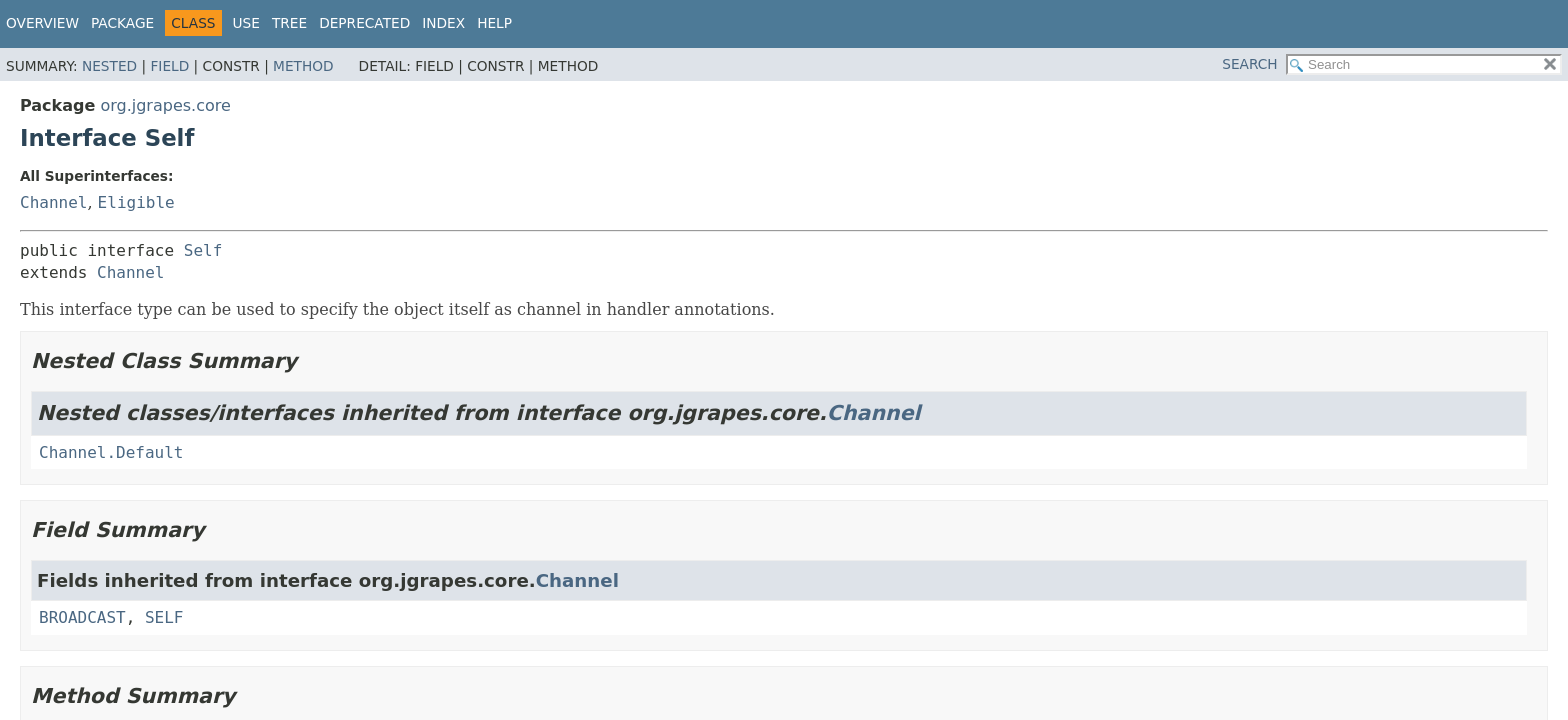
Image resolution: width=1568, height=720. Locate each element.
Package (122, 23)
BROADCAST (82, 617)
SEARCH (1249, 64)
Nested (109, 66)
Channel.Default (111, 452)
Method (303, 66)
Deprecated (364, 23)
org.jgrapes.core (165, 105)
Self (203, 250)
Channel (53, 202)
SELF (164, 617)
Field (169, 66)
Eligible (136, 202)
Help (494, 23)
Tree (289, 23)
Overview (42, 23)
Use (246, 23)
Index (443, 23)
